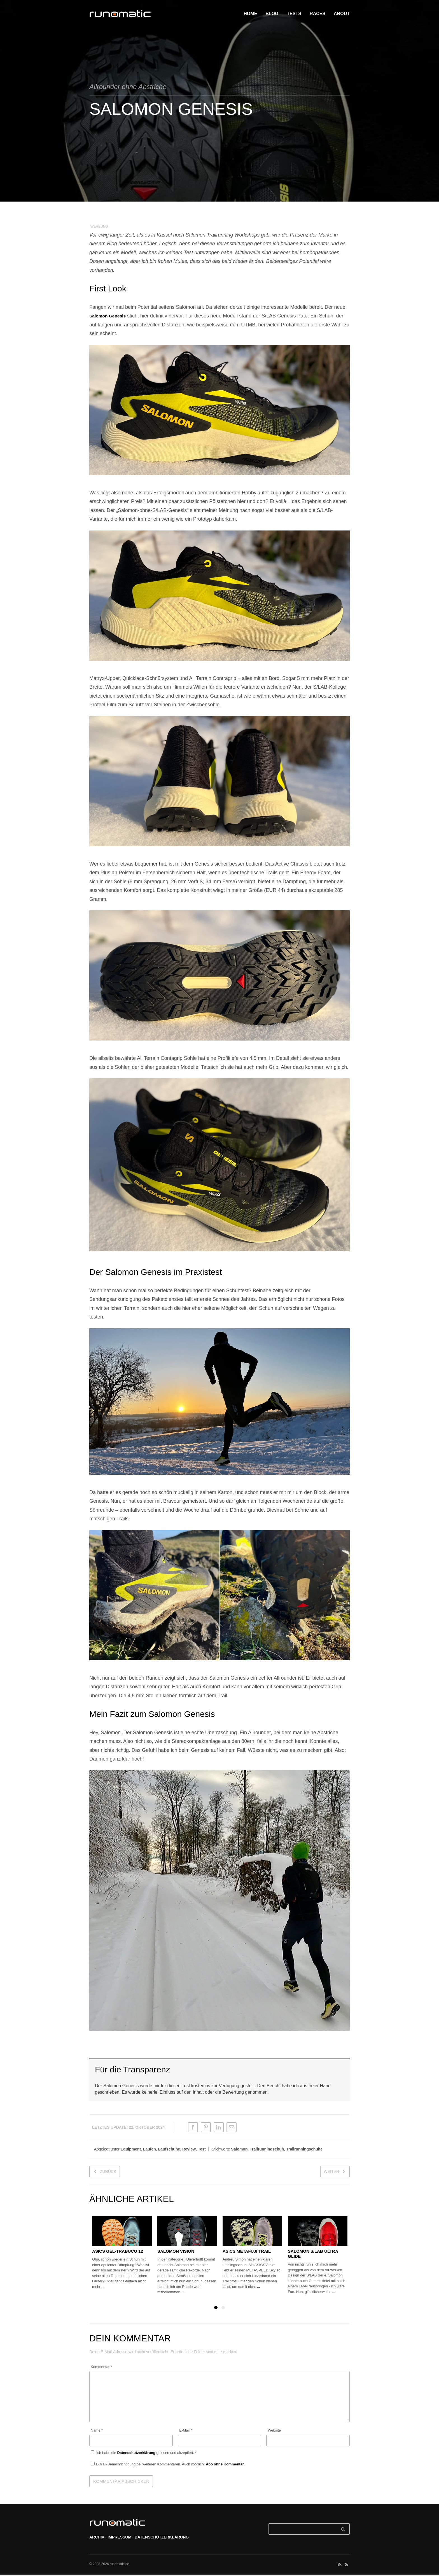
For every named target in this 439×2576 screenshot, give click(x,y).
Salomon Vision (175, 2253)
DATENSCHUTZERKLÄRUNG (162, 2539)
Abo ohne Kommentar (225, 2466)
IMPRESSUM (119, 2539)
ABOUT (342, 13)
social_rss (339, 2566)
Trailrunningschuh (267, 2151)
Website (274, 2432)
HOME (250, 13)
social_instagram (346, 2566)
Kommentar (101, 2368)
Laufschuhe (169, 2151)
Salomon (239, 2151)
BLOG (271, 13)
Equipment (131, 2151)
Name (97, 2432)
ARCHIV (96, 2539)
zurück (108, 2173)
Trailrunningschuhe (304, 2151)
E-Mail (185, 2432)
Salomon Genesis (110, 316)
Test (202, 2151)
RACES (317, 13)
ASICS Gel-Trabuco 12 (117, 2253)
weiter (331, 2173)
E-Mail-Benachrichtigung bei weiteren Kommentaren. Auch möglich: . (168, 2466)
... (102, 2288)
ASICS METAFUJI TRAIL (247, 2253)
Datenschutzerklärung (136, 2455)
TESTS (294, 13)
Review (189, 2151)
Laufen (149, 2151)
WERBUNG (99, 226)
